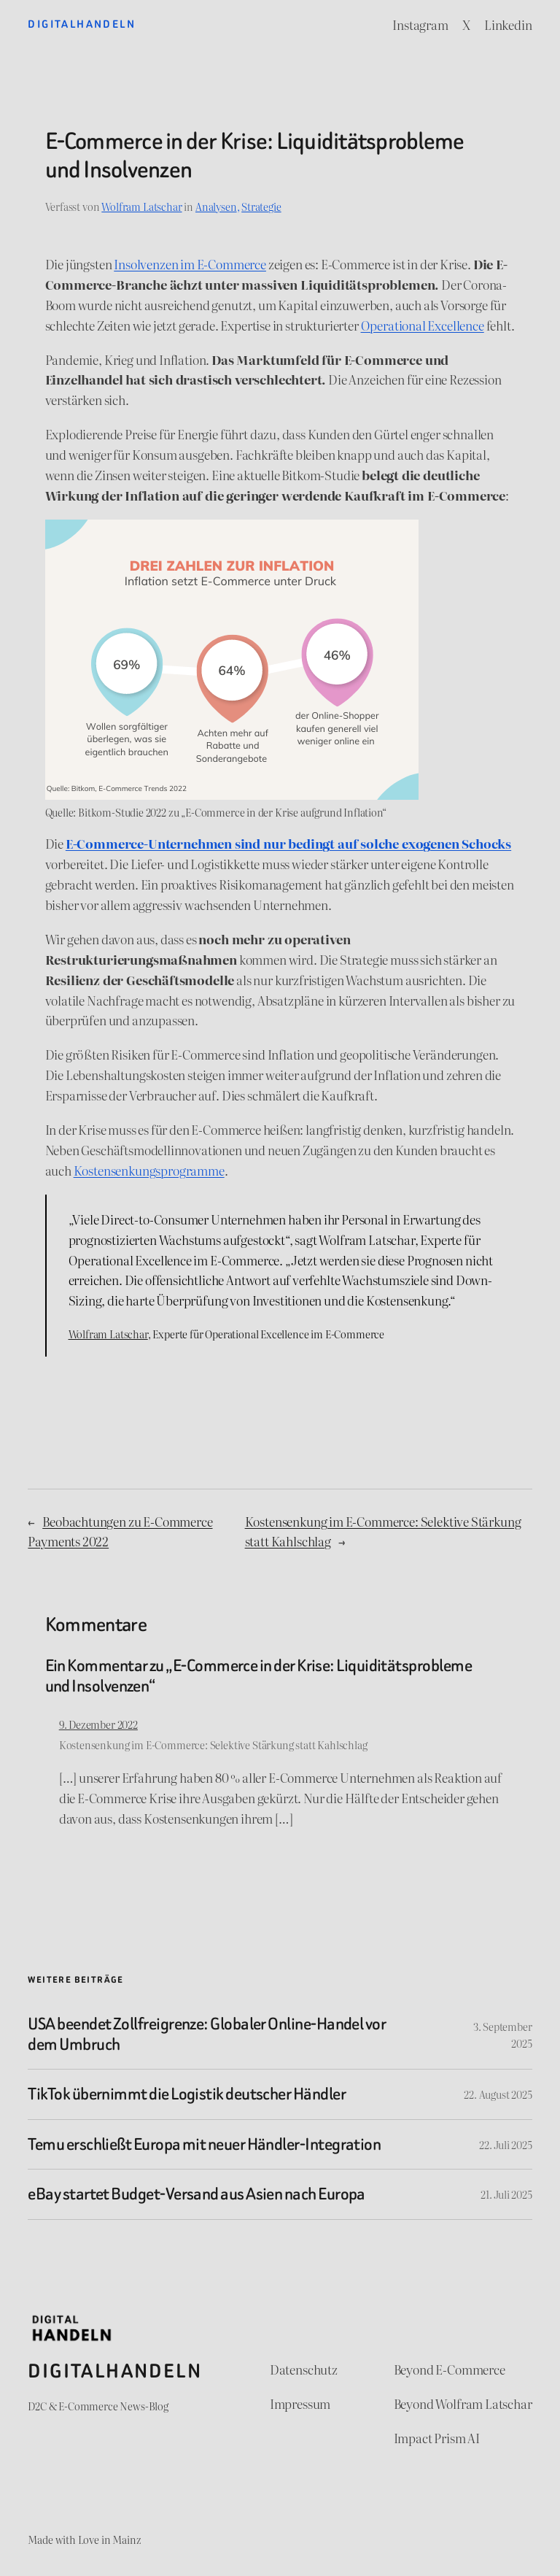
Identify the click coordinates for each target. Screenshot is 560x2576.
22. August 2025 (498, 2094)
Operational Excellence (422, 325)
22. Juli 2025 (505, 2144)
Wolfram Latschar (141, 206)
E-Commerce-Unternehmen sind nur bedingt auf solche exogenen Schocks (288, 843)
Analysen (216, 206)
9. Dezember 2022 (98, 1724)
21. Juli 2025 (506, 2194)
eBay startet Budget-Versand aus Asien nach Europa (196, 2194)
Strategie (261, 206)
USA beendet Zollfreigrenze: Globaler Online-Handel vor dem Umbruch (207, 2034)
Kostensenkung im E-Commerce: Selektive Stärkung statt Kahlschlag (213, 1744)
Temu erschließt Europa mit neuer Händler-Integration (204, 2145)
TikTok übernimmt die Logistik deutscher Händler (187, 2094)
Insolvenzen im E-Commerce (190, 264)
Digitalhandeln (82, 24)
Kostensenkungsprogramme (149, 1170)
